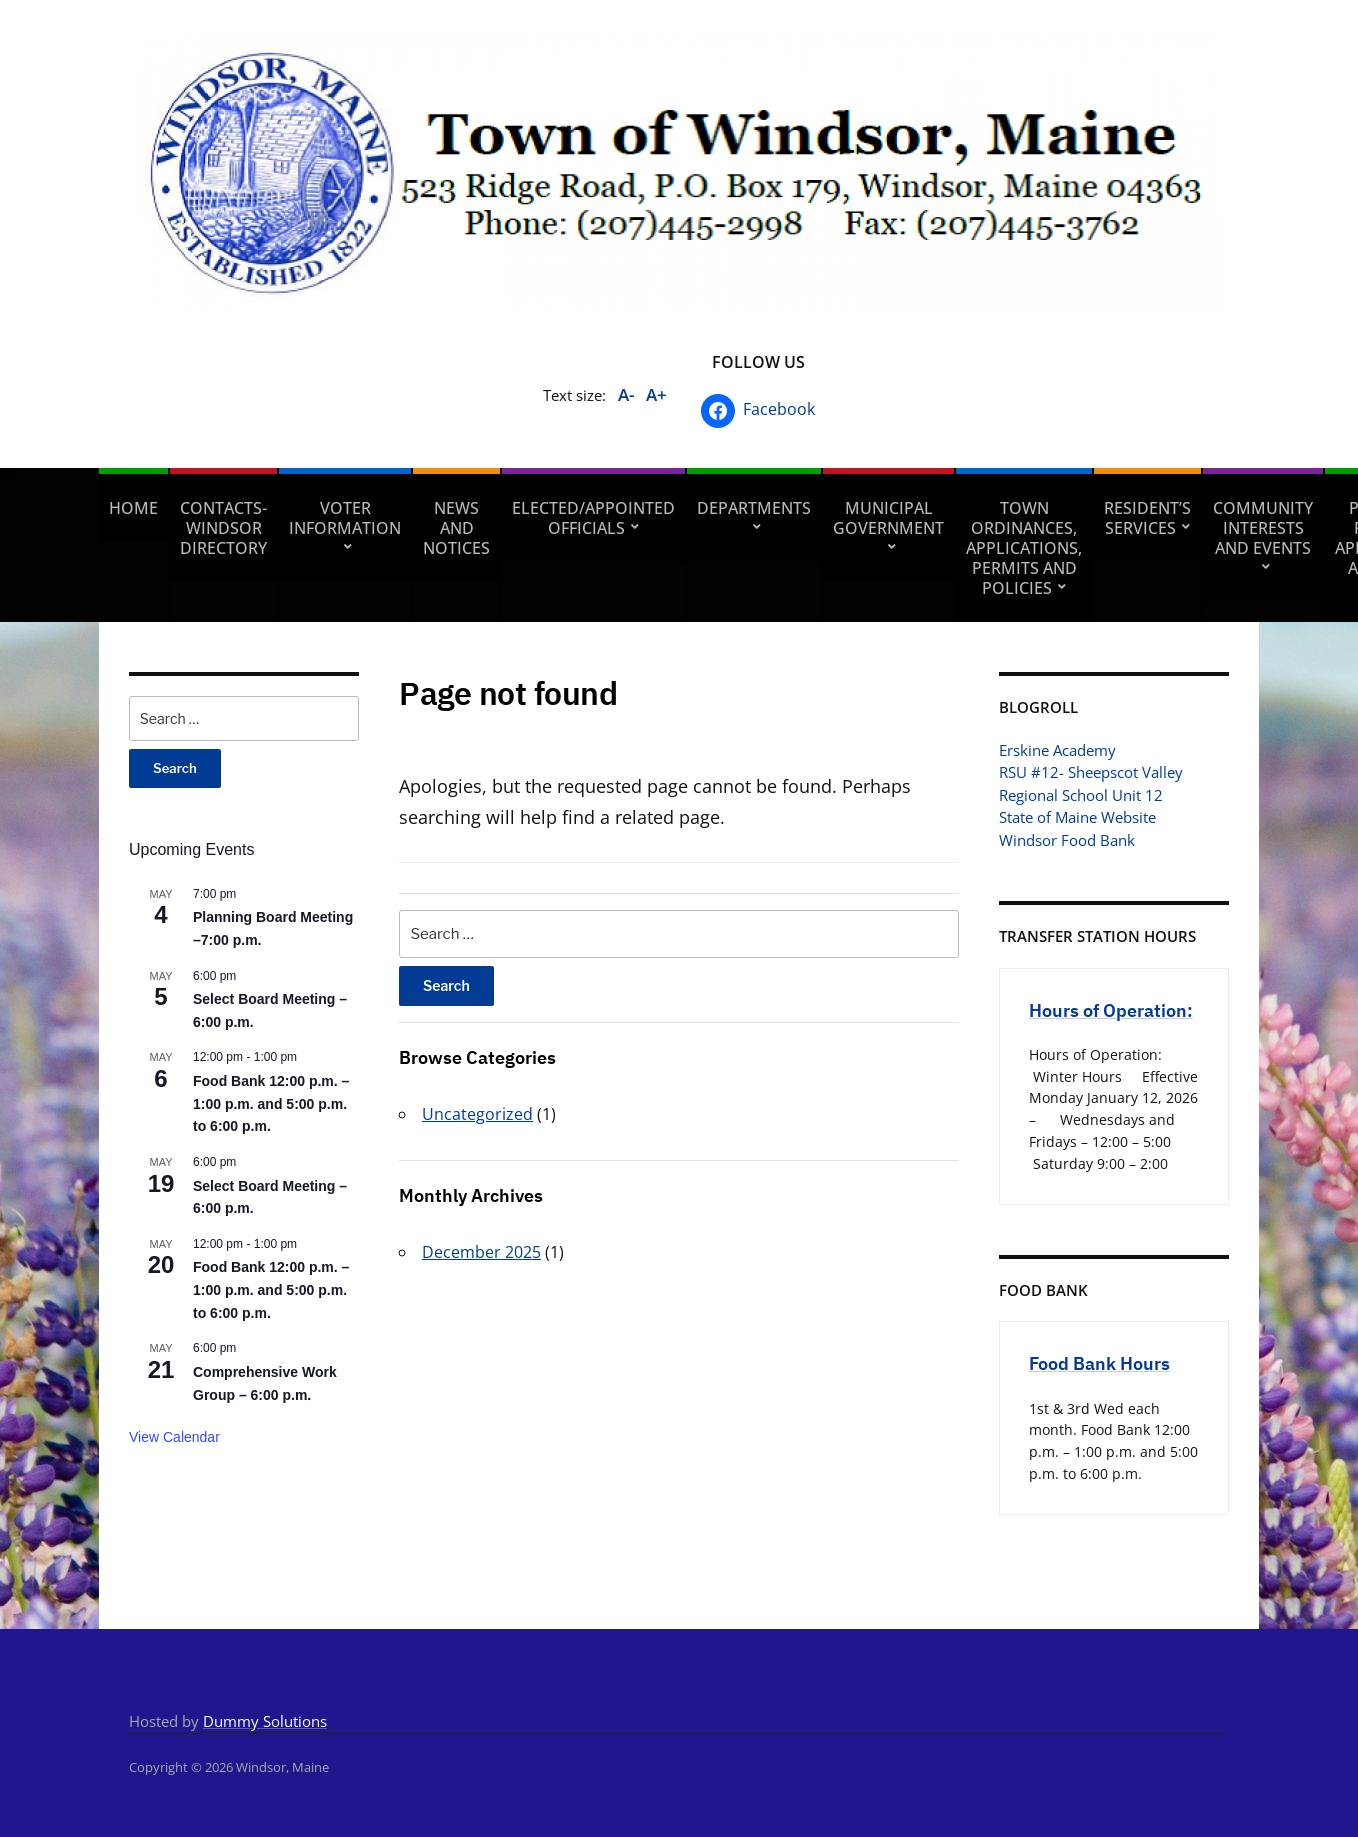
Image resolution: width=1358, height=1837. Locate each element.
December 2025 (481, 1252)
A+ (656, 394)
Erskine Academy (1057, 750)
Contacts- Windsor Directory (223, 528)
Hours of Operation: (1111, 1010)
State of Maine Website (1077, 817)
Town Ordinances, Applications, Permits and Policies (1024, 548)
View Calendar (174, 1437)
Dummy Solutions (265, 1721)
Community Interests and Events (1263, 528)
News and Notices (456, 528)
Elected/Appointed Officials (593, 518)
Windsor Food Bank (1067, 840)
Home (133, 508)
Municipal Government (888, 518)
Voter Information (345, 518)
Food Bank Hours (1099, 1363)
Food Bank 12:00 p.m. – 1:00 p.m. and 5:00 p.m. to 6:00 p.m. (271, 1103)
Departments (754, 508)
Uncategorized (477, 1114)
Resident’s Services (1147, 518)
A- (626, 394)
